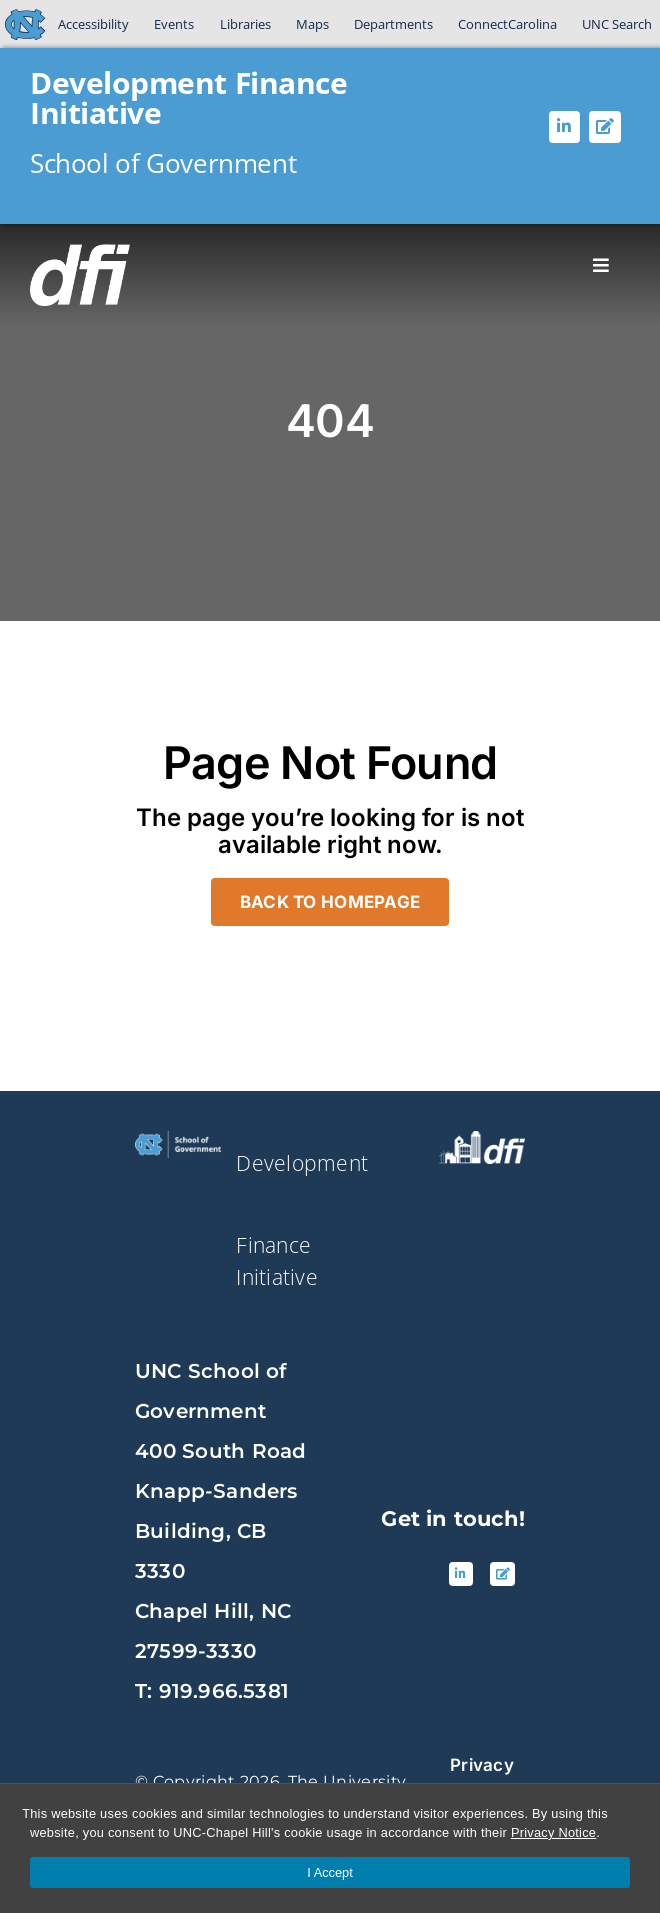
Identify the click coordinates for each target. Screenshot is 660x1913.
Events (174, 24)
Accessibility (93, 24)
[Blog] (605, 127)
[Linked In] (565, 127)
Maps (312, 24)
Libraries (245, 24)
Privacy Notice (553, 1832)
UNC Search (617, 24)
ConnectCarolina (507, 24)
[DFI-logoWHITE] (80, 252)
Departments (393, 24)
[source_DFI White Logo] (482, 1139)
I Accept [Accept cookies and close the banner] (330, 1872)
